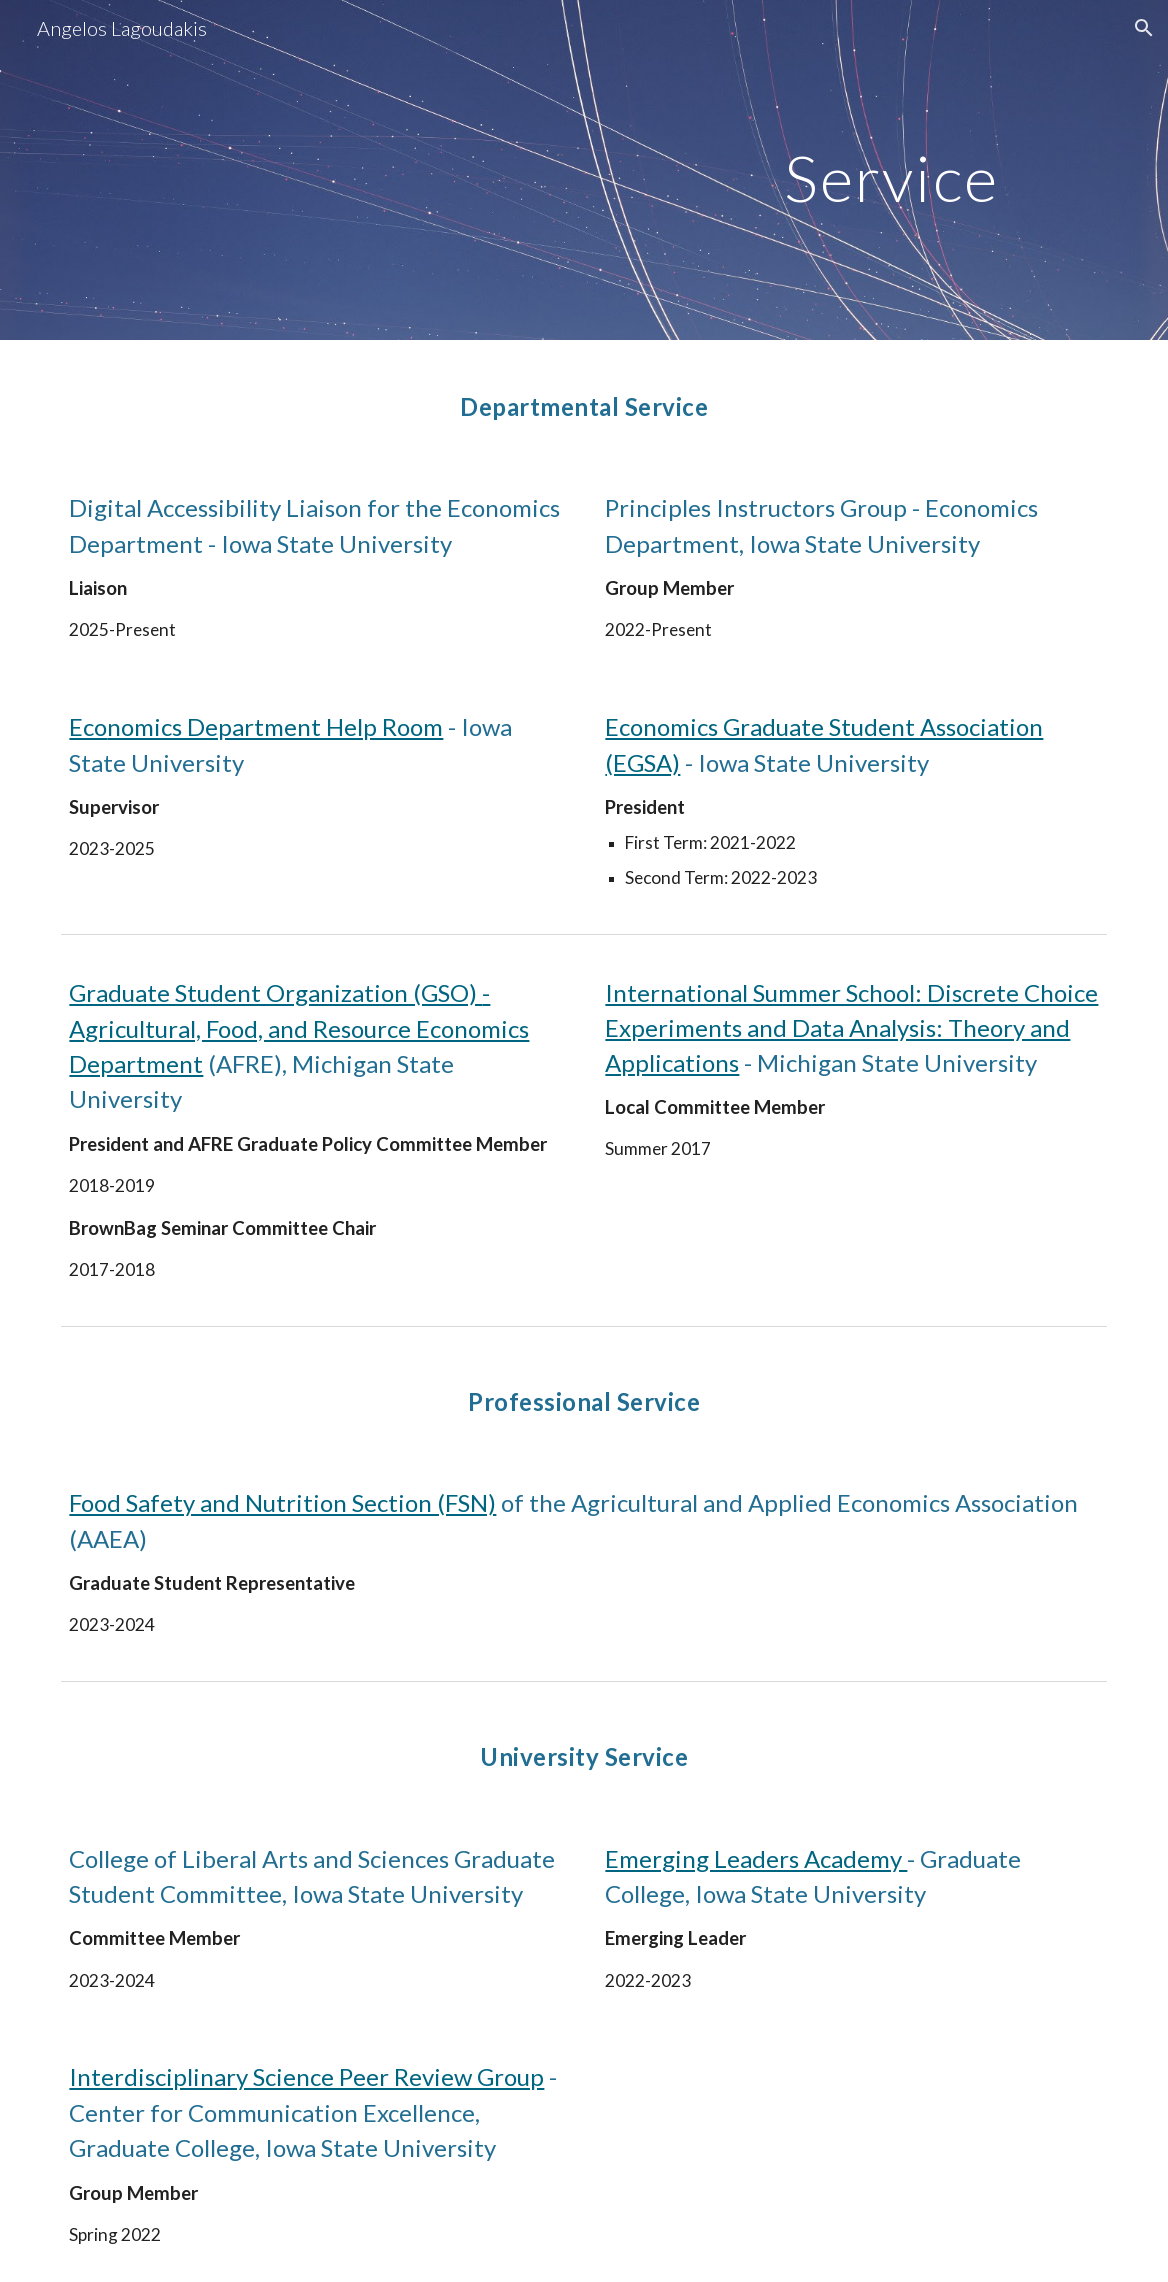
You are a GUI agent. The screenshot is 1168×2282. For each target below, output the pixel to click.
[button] (1144, 28)
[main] (941, 170)
